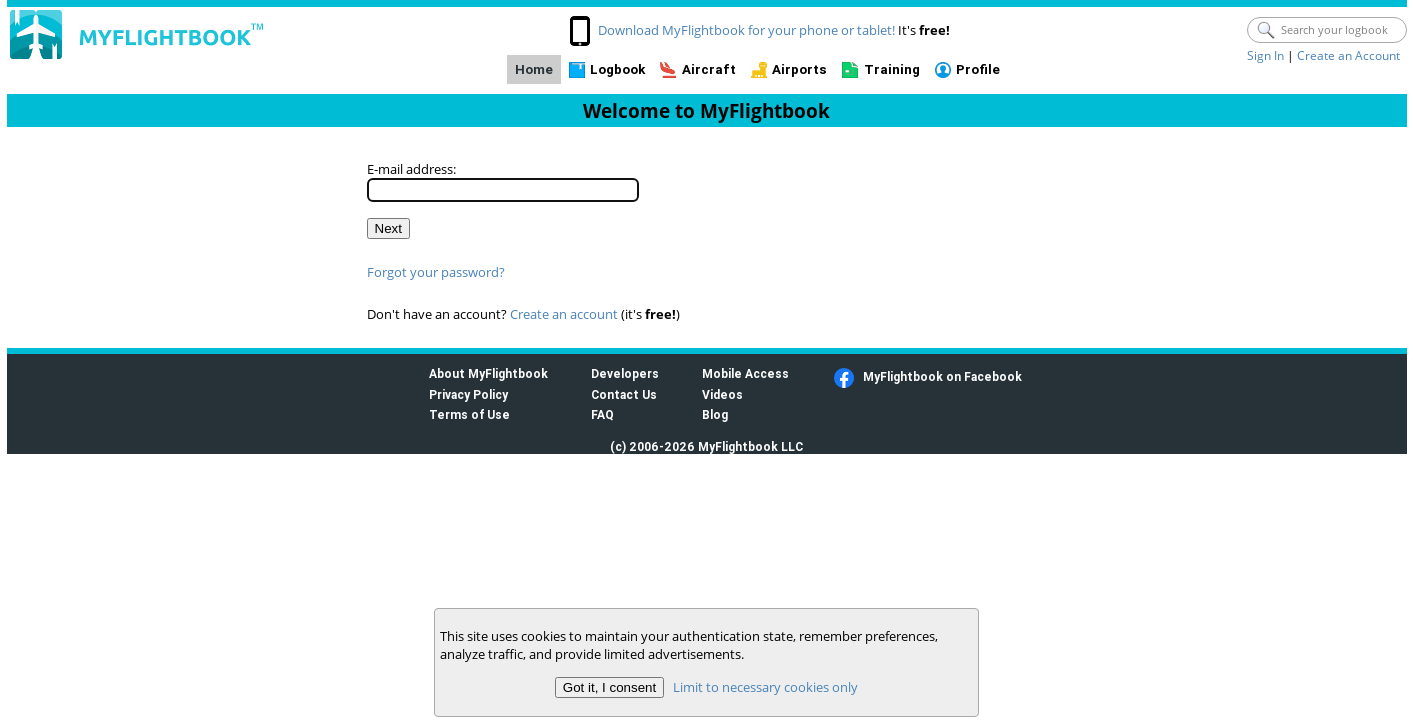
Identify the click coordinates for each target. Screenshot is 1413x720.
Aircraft (709, 69)
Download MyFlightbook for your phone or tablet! (746, 30)
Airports (799, 69)
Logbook (617, 69)
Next (388, 228)
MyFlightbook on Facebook (942, 376)
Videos (722, 394)
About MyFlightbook (488, 373)
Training (892, 69)
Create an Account (1348, 55)
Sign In (1265, 55)
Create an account (564, 314)
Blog (715, 414)
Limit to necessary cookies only (765, 687)
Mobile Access (745, 373)
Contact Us (624, 394)
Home (534, 69)
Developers (625, 373)
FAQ (602, 414)
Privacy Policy (468, 394)
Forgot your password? (436, 272)
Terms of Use (469, 414)
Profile (978, 69)
